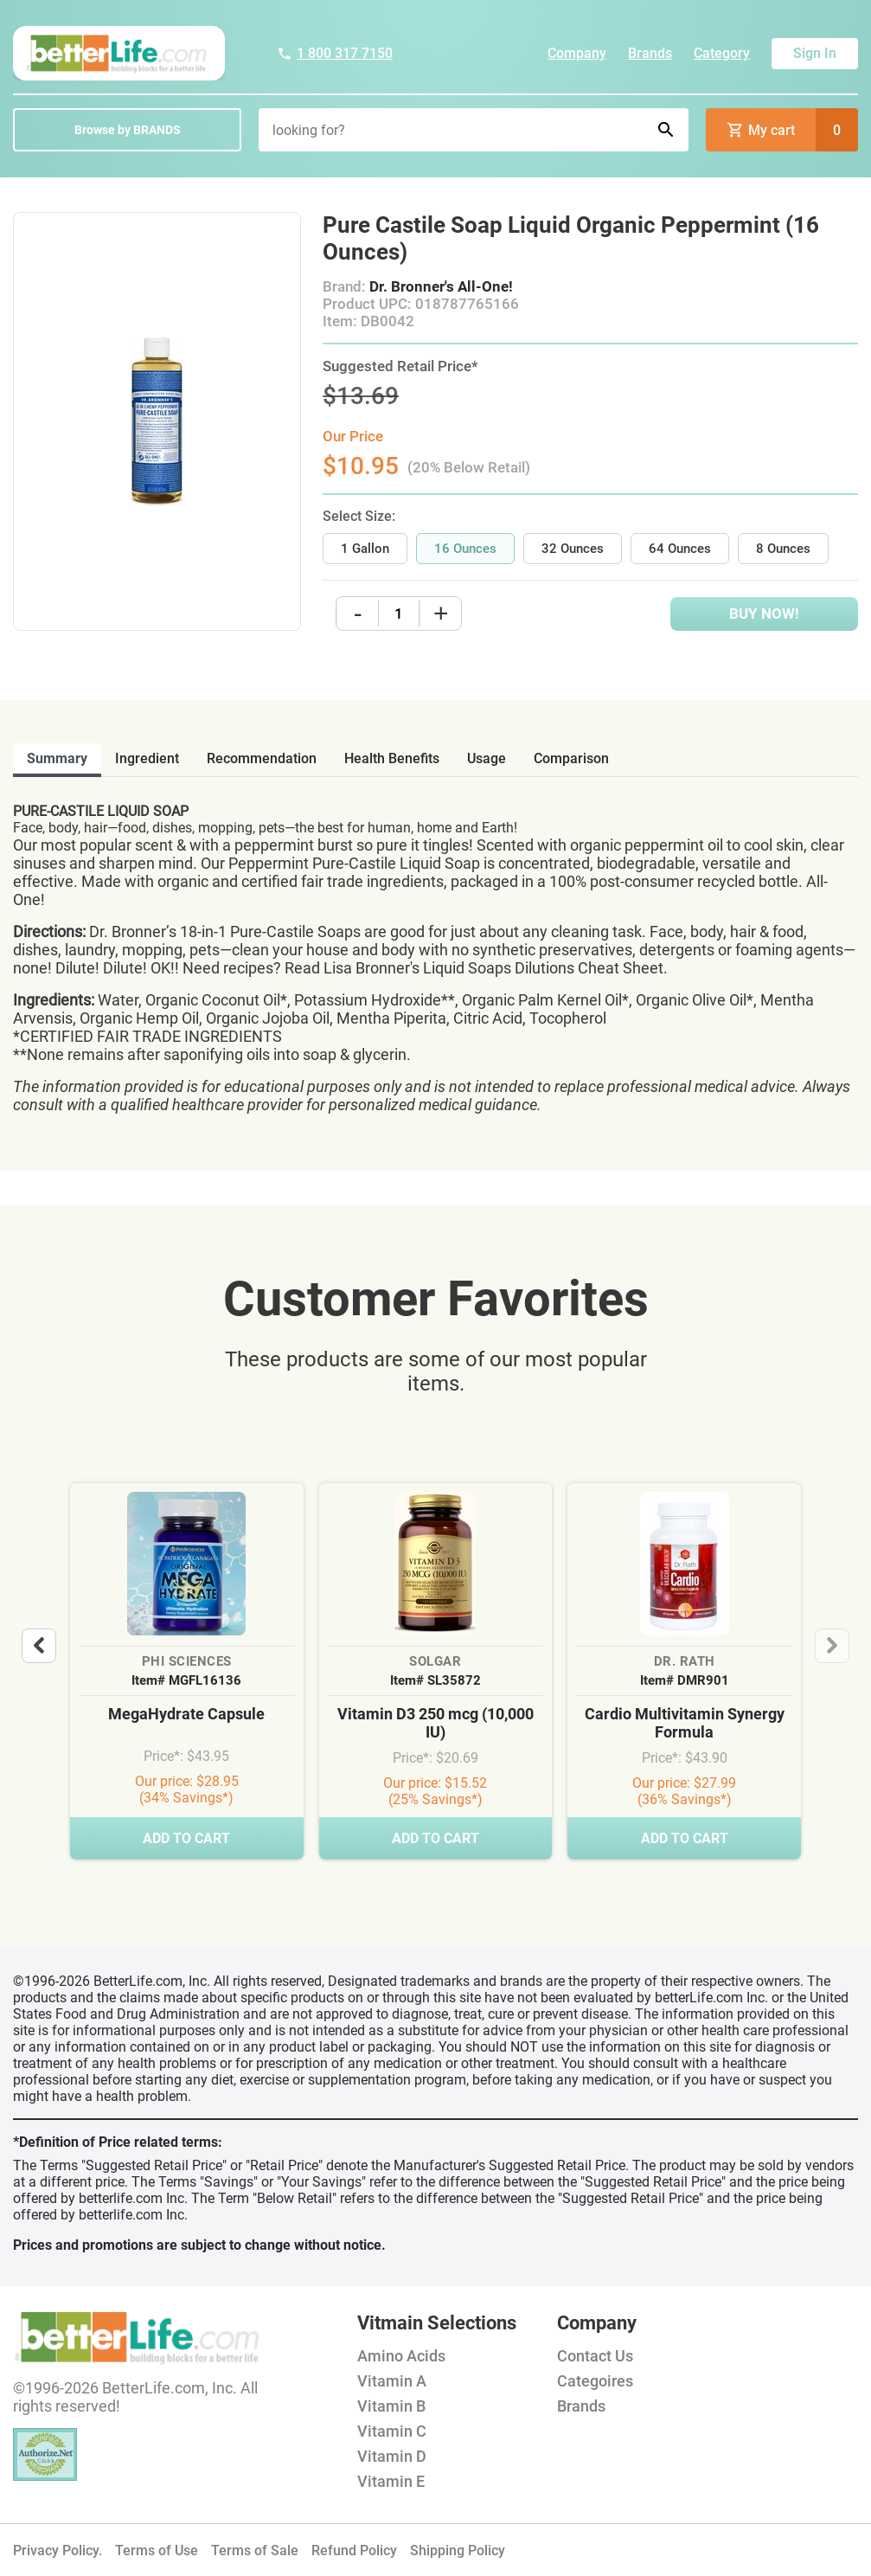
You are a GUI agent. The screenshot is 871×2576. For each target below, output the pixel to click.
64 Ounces (680, 548)
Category (722, 53)
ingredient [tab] (147, 758)
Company (577, 53)
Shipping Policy (457, 2550)
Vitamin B (391, 2406)
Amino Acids (401, 2356)
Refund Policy (354, 2550)
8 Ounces (783, 548)
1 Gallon (365, 548)
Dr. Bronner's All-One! (441, 286)
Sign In (814, 53)
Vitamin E (391, 2481)
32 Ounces (572, 548)
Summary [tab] (57, 758)
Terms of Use (156, 2550)
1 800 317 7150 (335, 53)
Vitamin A (391, 2381)
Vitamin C (391, 2431)
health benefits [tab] (391, 758)
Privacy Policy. (57, 2550)
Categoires (595, 2381)
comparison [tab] (571, 758)
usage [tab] (486, 758)
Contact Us (595, 2356)
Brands (650, 53)
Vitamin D (391, 2456)
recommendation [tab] (262, 758)
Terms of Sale (254, 2550)
